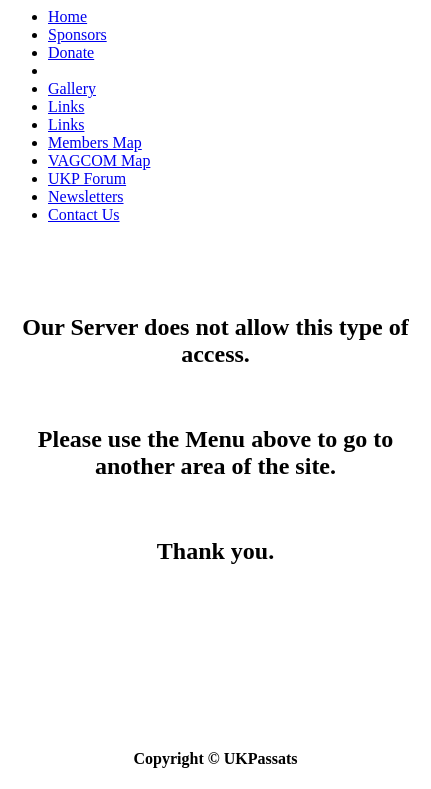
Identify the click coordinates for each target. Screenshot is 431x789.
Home (67, 16)
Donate (71, 52)
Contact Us (84, 214)
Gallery (72, 88)
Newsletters (86, 196)
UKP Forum (87, 178)
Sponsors (77, 34)
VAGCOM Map (99, 160)
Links (66, 106)
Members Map (95, 142)
